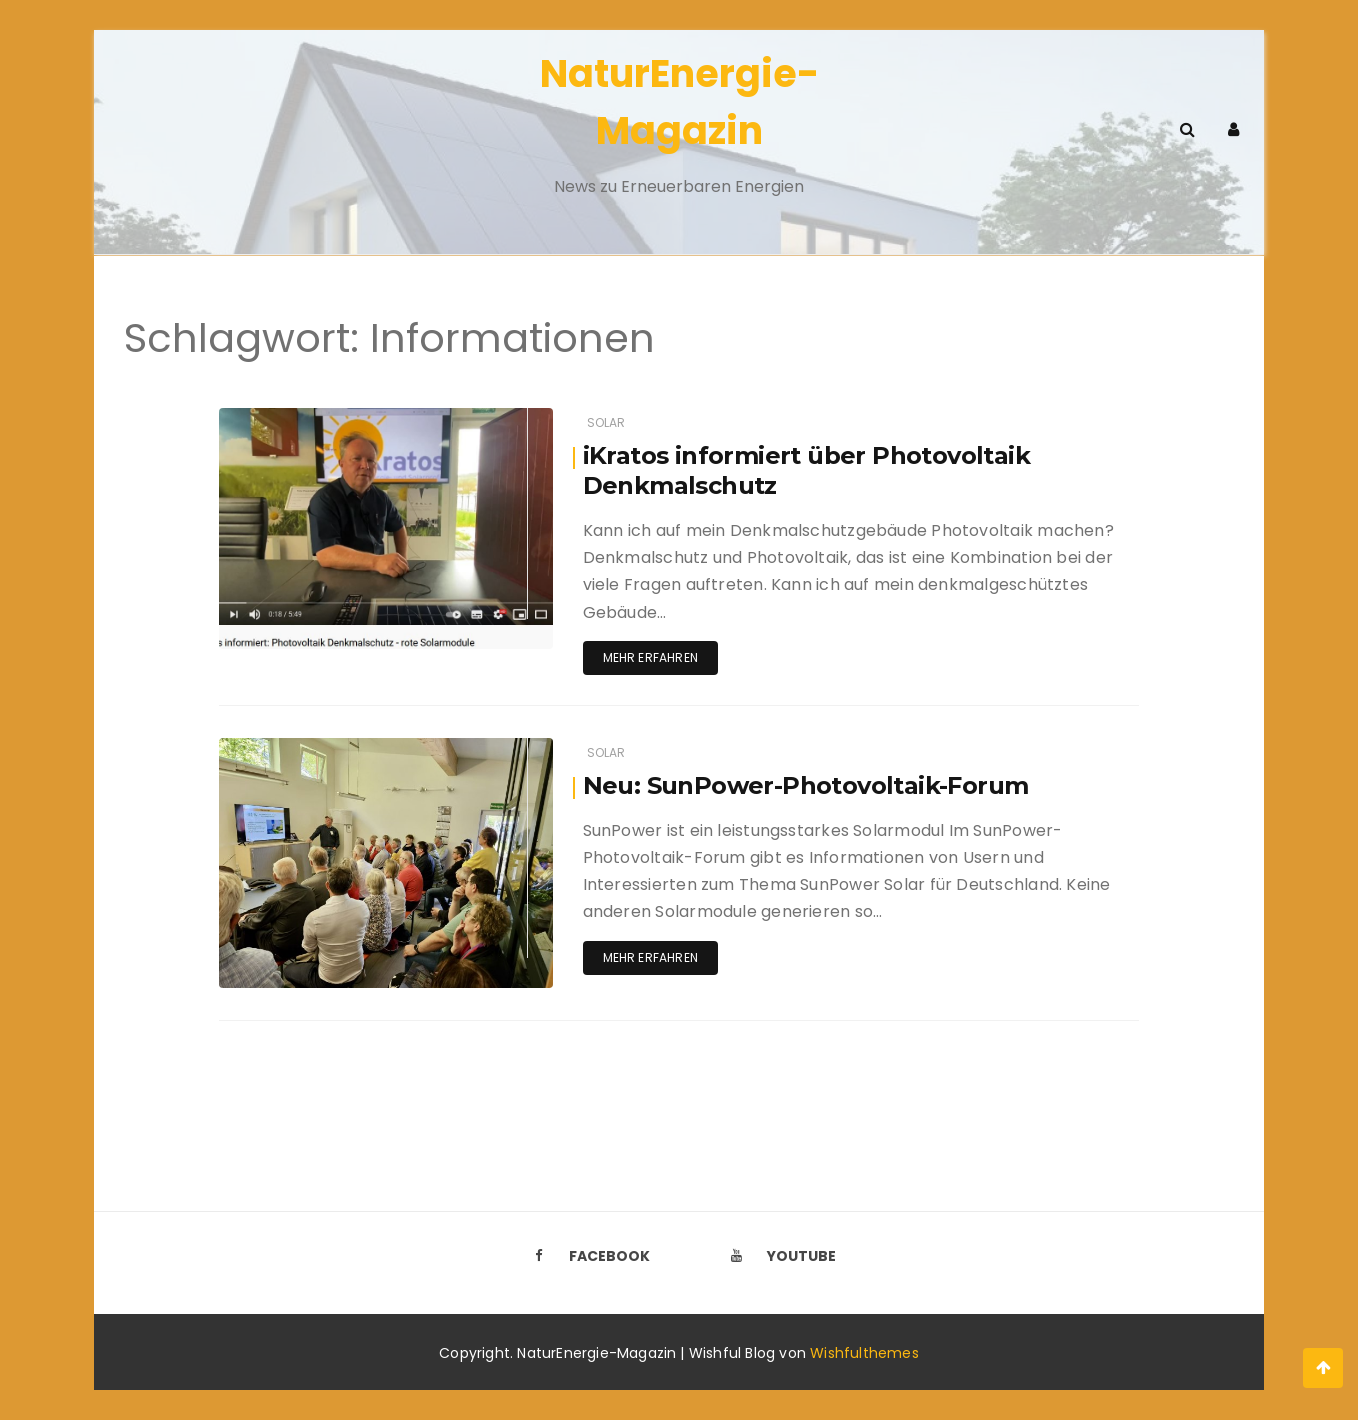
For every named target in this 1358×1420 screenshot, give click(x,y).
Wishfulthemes (864, 1353)
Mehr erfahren (650, 657)
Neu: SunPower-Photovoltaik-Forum (806, 785)
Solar (606, 422)
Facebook (586, 1256)
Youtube (778, 1256)
